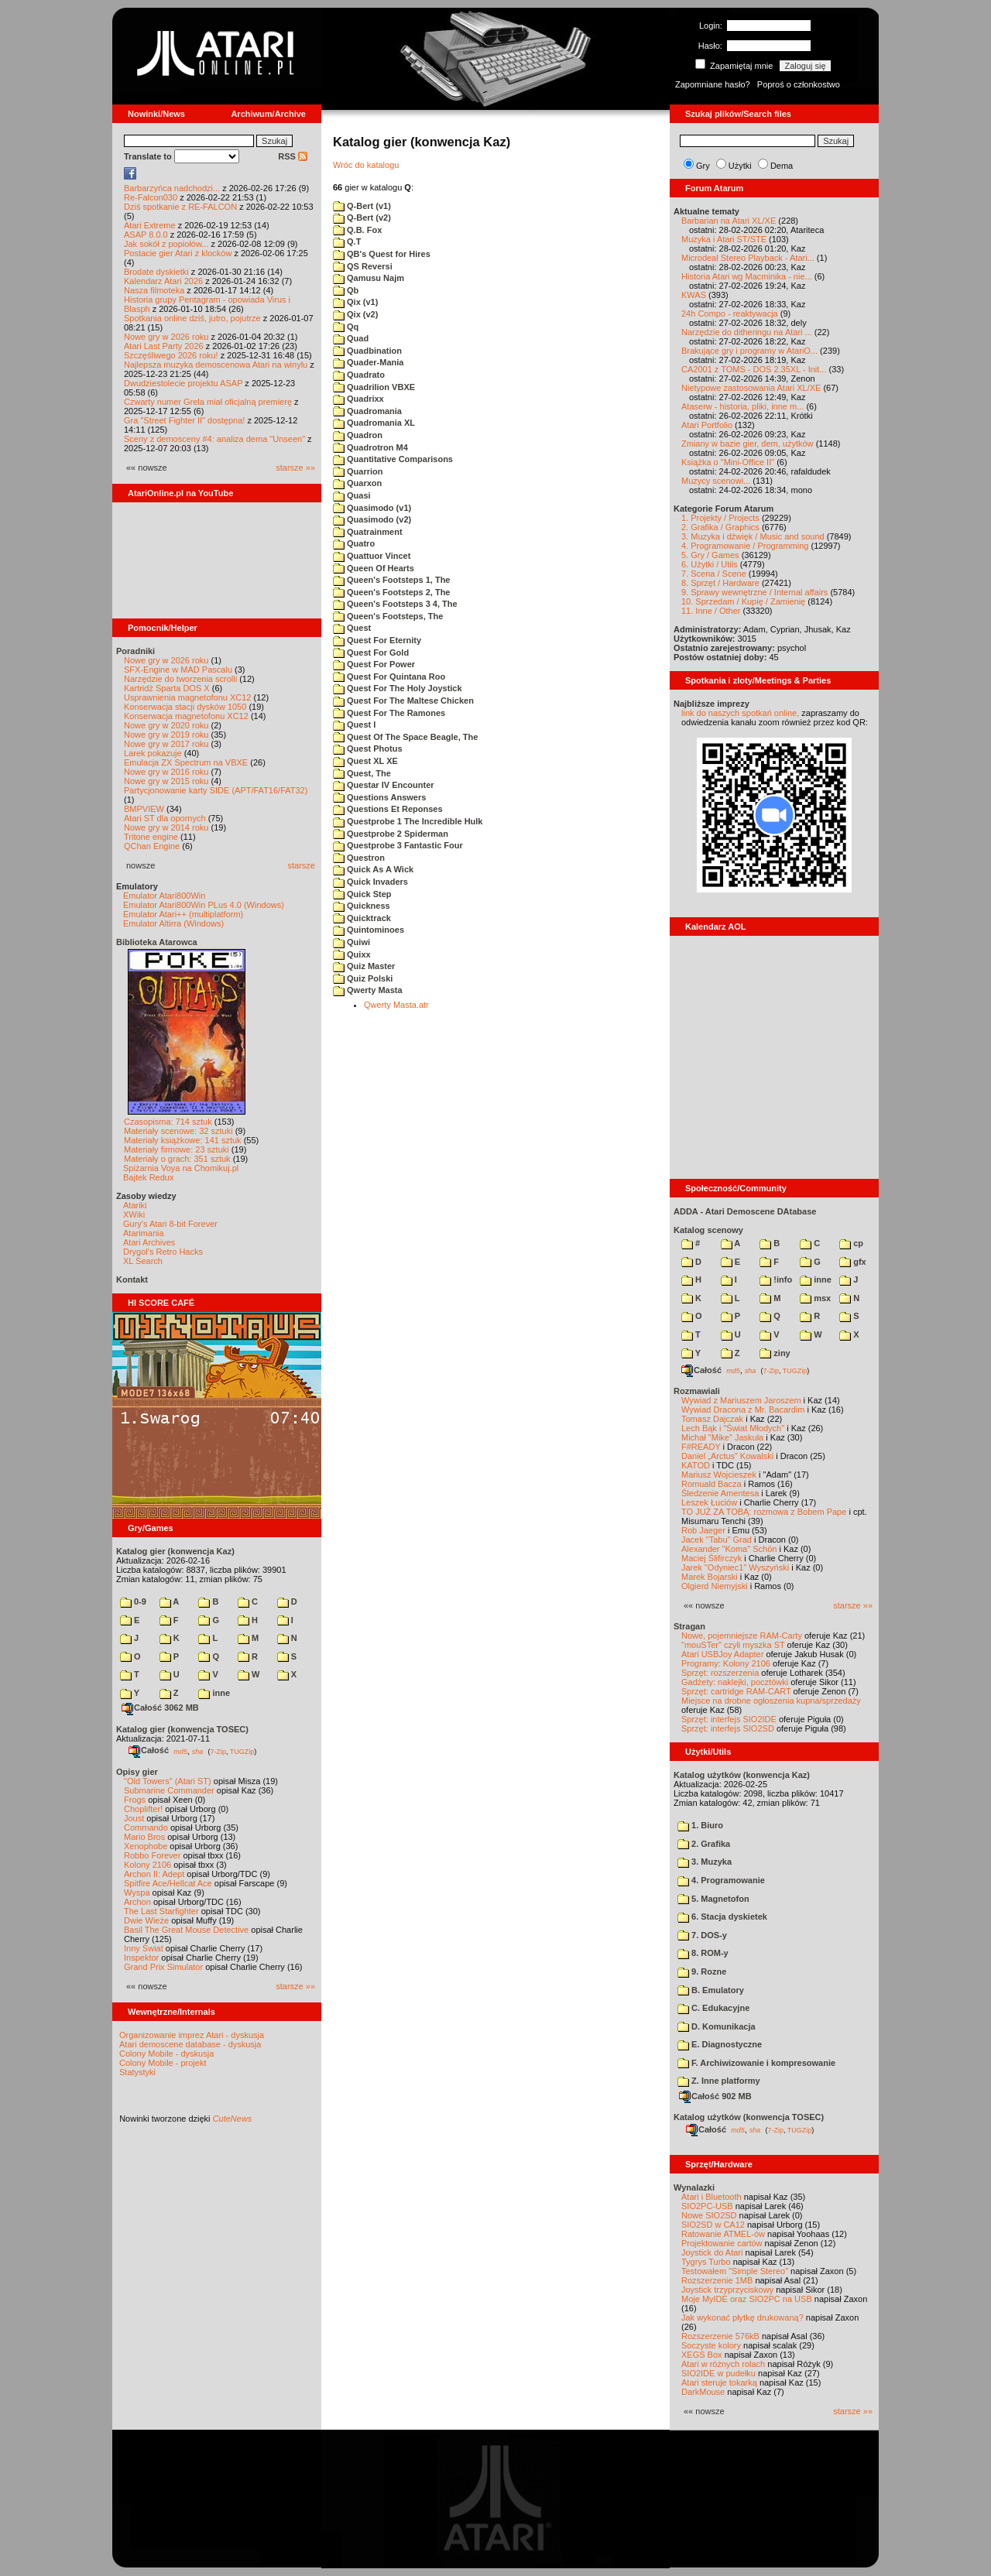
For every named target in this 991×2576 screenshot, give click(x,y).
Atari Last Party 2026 (164, 346)
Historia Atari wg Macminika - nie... (746, 276)
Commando (146, 1827)
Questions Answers (379, 797)
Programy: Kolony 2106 (725, 1663)
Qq (345, 326)
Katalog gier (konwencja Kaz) (175, 1551)
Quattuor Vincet (371, 555)
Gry (703, 165)
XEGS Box (701, 2354)
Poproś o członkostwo (798, 84)
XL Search (143, 1261)
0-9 (133, 1601)
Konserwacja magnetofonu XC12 (186, 716)
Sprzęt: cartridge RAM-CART (735, 1691)
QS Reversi (363, 266)
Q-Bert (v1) (362, 206)
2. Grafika (703, 1843)
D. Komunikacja (716, 2026)
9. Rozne (701, 1971)
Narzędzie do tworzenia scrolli (180, 678)
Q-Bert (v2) (362, 217)
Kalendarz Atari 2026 (163, 281)
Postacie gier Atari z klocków (177, 253)
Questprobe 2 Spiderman (390, 833)
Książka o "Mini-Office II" (727, 462)
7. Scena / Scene (713, 573)
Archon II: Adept (155, 1874)
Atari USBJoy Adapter (722, 1654)
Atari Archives (149, 1242)
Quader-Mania (368, 362)
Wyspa (137, 1892)
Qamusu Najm (368, 278)
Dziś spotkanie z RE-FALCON (180, 206)
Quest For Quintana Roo (389, 676)
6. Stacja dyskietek (722, 1916)
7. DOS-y (702, 1935)
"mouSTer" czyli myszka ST (733, 1644)
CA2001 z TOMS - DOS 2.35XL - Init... (753, 369)
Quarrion (358, 471)
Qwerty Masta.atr (396, 1004)
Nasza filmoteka (154, 290)
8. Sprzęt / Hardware (720, 582)
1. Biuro (700, 1825)
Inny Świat (143, 1948)
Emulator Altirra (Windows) (173, 923)
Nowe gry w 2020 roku (166, 725)
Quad (351, 338)
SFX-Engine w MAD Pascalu (178, 669)
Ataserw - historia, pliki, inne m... (742, 406)
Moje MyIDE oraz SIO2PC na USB (746, 2299)
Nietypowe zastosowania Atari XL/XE (751, 387)
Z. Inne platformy (718, 2080)
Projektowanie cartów (722, 2243)
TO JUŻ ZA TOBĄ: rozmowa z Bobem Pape (763, 1511)
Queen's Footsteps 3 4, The (395, 603)
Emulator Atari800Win (164, 895)
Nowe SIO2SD (709, 2215)
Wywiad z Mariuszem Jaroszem (741, 1400)
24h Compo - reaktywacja (729, 313)
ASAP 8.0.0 (146, 234)
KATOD (695, 1465)
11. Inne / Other (710, 610)
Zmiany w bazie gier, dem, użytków (747, 443)
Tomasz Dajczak (712, 1418)
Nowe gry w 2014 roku (166, 827)
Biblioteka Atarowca (156, 942)
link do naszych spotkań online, (740, 713)
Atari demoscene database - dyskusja (190, 2044)
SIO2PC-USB (707, 2206)
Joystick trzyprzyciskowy (727, 2289)
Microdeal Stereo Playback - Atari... (747, 257)
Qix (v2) (355, 314)
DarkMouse (703, 2391)
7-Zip (218, 1751)
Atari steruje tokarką (719, 2382)
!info (776, 1279)
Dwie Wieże (146, 1920)
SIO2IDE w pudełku (718, 2373)
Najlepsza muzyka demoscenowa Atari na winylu (215, 364)
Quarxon (357, 483)
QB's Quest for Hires (381, 254)
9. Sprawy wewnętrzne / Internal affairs (754, 592)
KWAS (693, 295)
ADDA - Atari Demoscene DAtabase (745, 1211)
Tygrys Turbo (706, 2261)
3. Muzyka (704, 1861)
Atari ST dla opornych (165, 818)
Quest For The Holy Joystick (397, 688)
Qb (345, 290)
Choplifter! (143, 1809)
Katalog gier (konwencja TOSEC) (182, 1729)
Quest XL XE (365, 761)
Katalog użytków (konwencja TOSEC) (749, 2117)
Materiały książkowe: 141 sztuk (183, 1140)
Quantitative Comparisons (393, 459)
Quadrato (359, 374)
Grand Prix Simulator (163, 1966)
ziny (775, 1353)
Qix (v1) (355, 302)
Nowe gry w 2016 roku (166, 771)
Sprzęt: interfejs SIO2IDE (729, 1719)
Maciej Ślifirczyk (711, 1558)
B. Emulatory (710, 1990)
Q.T (347, 241)
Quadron (357, 435)
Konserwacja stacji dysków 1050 (185, 706)
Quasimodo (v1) (372, 507)
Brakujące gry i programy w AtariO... (749, 350)
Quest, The (362, 773)
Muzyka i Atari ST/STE (723, 239)
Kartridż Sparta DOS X (167, 688)
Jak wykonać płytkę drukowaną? (742, 2317)
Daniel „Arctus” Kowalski (727, 1456)
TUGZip (242, 1751)
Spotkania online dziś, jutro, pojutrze (192, 318)
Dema (781, 165)
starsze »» (295, 467)
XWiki (134, 1214)
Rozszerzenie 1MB (717, 2280)
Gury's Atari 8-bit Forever (170, 1223)
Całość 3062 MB (160, 1707)
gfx (852, 1261)
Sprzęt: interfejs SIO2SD (727, 1728)
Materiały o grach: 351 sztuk (177, 1158)
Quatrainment (368, 531)
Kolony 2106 (147, 1864)
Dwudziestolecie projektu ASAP (183, 383)
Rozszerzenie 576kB (720, 2336)
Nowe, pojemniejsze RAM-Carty (741, 1635)
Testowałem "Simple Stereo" (734, 2271)
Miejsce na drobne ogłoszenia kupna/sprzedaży (771, 1700)
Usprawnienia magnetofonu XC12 (188, 697)
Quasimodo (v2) (372, 519)
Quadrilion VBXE (374, 387)
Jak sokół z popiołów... (166, 243)
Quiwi (351, 942)
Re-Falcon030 (150, 197)
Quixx (352, 954)
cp (851, 1243)
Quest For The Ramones (389, 713)
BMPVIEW (144, 809)
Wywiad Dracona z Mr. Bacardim (742, 1409)
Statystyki (137, 2072)
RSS (292, 156)
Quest (352, 627)
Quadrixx (358, 398)
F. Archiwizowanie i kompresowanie (756, 2062)
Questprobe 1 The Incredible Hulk (407, 821)
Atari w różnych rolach (723, 2364)
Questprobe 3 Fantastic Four (398, 845)
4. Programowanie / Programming (744, 545)
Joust (134, 1818)
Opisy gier (137, 1771)
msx (815, 1298)
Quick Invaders (370, 881)
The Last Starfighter (161, 1911)
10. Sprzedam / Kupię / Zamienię (743, 601)
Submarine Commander (169, 1790)
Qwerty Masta (368, 990)
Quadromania (367, 411)
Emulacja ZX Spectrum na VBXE (186, 762)
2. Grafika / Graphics (720, 527)
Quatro (354, 543)
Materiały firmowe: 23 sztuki (176, 1149)
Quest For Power (374, 664)
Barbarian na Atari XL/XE (728, 220)
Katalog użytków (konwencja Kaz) (742, 1775)
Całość (149, 1750)
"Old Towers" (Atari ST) (167, 1781)
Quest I (354, 724)
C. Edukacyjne (713, 2007)
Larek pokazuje (153, 753)
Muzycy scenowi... (715, 480)
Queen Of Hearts (373, 568)
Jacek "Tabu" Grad (716, 1539)
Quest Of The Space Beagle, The (405, 737)
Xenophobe (145, 1846)
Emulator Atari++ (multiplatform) (183, 914)
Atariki (135, 1205)
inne (214, 1692)
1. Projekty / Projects (720, 517)
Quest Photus (368, 748)
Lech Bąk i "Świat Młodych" (732, 1428)
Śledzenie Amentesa (720, 1493)
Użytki (740, 165)
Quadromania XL (374, 422)
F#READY (701, 1446)
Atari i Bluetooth (711, 2196)
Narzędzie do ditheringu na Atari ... (746, 332)
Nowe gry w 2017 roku (166, 743)
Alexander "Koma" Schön (729, 1548)
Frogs (135, 1799)
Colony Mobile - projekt (163, 2062)
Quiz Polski (363, 978)
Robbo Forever (152, 1855)
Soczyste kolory (711, 2345)
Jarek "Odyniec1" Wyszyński (735, 1567)
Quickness (361, 905)
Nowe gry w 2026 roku (166, 336)
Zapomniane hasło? (712, 84)
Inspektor (141, 1957)
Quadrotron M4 (370, 447)
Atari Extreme (150, 225)
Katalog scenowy (708, 1230)
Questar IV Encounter (383, 785)
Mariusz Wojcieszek (718, 1474)
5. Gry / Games (710, 555)
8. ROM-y (703, 1953)
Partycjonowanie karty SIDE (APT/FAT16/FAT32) (215, 790)
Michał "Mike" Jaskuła (722, 1437)
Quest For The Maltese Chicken (403, 700)
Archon (137, 1901)
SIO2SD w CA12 (713, 2224)
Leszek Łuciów (709, 1502)
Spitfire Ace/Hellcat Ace (168, 1883)
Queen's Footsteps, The (388, 616)
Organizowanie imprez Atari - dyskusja (191, 2035)
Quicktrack (362, 918)
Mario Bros (144, 1836)
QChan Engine (152, 846)
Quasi (352, 495)
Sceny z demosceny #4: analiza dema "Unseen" (214, 439)
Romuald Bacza (711, 1483)
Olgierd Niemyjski (714, 1586)
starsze (301, 865)
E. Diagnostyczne (719, 2044)
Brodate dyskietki (156, 271)
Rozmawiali (697, 1391)
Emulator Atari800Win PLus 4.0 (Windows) (203, 904)
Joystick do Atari (711, 2252)
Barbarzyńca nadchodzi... (172, 188)
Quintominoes (368, 929)
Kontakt (132, 1279)
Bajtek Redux (148, 1177)
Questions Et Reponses (388, 809)
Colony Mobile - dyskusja (166, 2053)
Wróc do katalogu (366, 165)
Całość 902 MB (715, 2096)
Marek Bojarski (709, 1576)
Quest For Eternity (377, 640)
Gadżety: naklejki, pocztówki (734, 1682)
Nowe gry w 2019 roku (166, 734)
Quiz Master (364, 966)
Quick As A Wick (373, 869)
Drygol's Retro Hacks (163, 1251)
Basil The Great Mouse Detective (186, 1929)
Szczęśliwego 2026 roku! (171, 355)
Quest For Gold (371, 652)
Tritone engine (151, 836)
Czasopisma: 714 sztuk (168, 1121)
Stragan (689, 1626)
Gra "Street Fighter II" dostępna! (184, 420)
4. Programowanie (721, 1880)
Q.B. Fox (357, 230)
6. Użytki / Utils (709, 564)
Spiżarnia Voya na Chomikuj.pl (180, 1168)
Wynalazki (694, 2187)
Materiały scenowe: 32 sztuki (178, 1131)
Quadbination (367, 350)
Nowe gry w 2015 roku (166, 781)
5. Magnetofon (713, 1898)
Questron (359, 857)
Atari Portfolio (706, 425)
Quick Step (362, 894)
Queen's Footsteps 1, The (391, 579)
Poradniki (135, 651)
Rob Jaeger (703, 1530)
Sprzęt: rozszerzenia (720, 1672)
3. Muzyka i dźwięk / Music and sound (753, 536)
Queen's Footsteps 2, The (391, 592)
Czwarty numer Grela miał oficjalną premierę (208, 401)
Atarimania (143, 1233)
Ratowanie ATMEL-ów (723, 2234)
